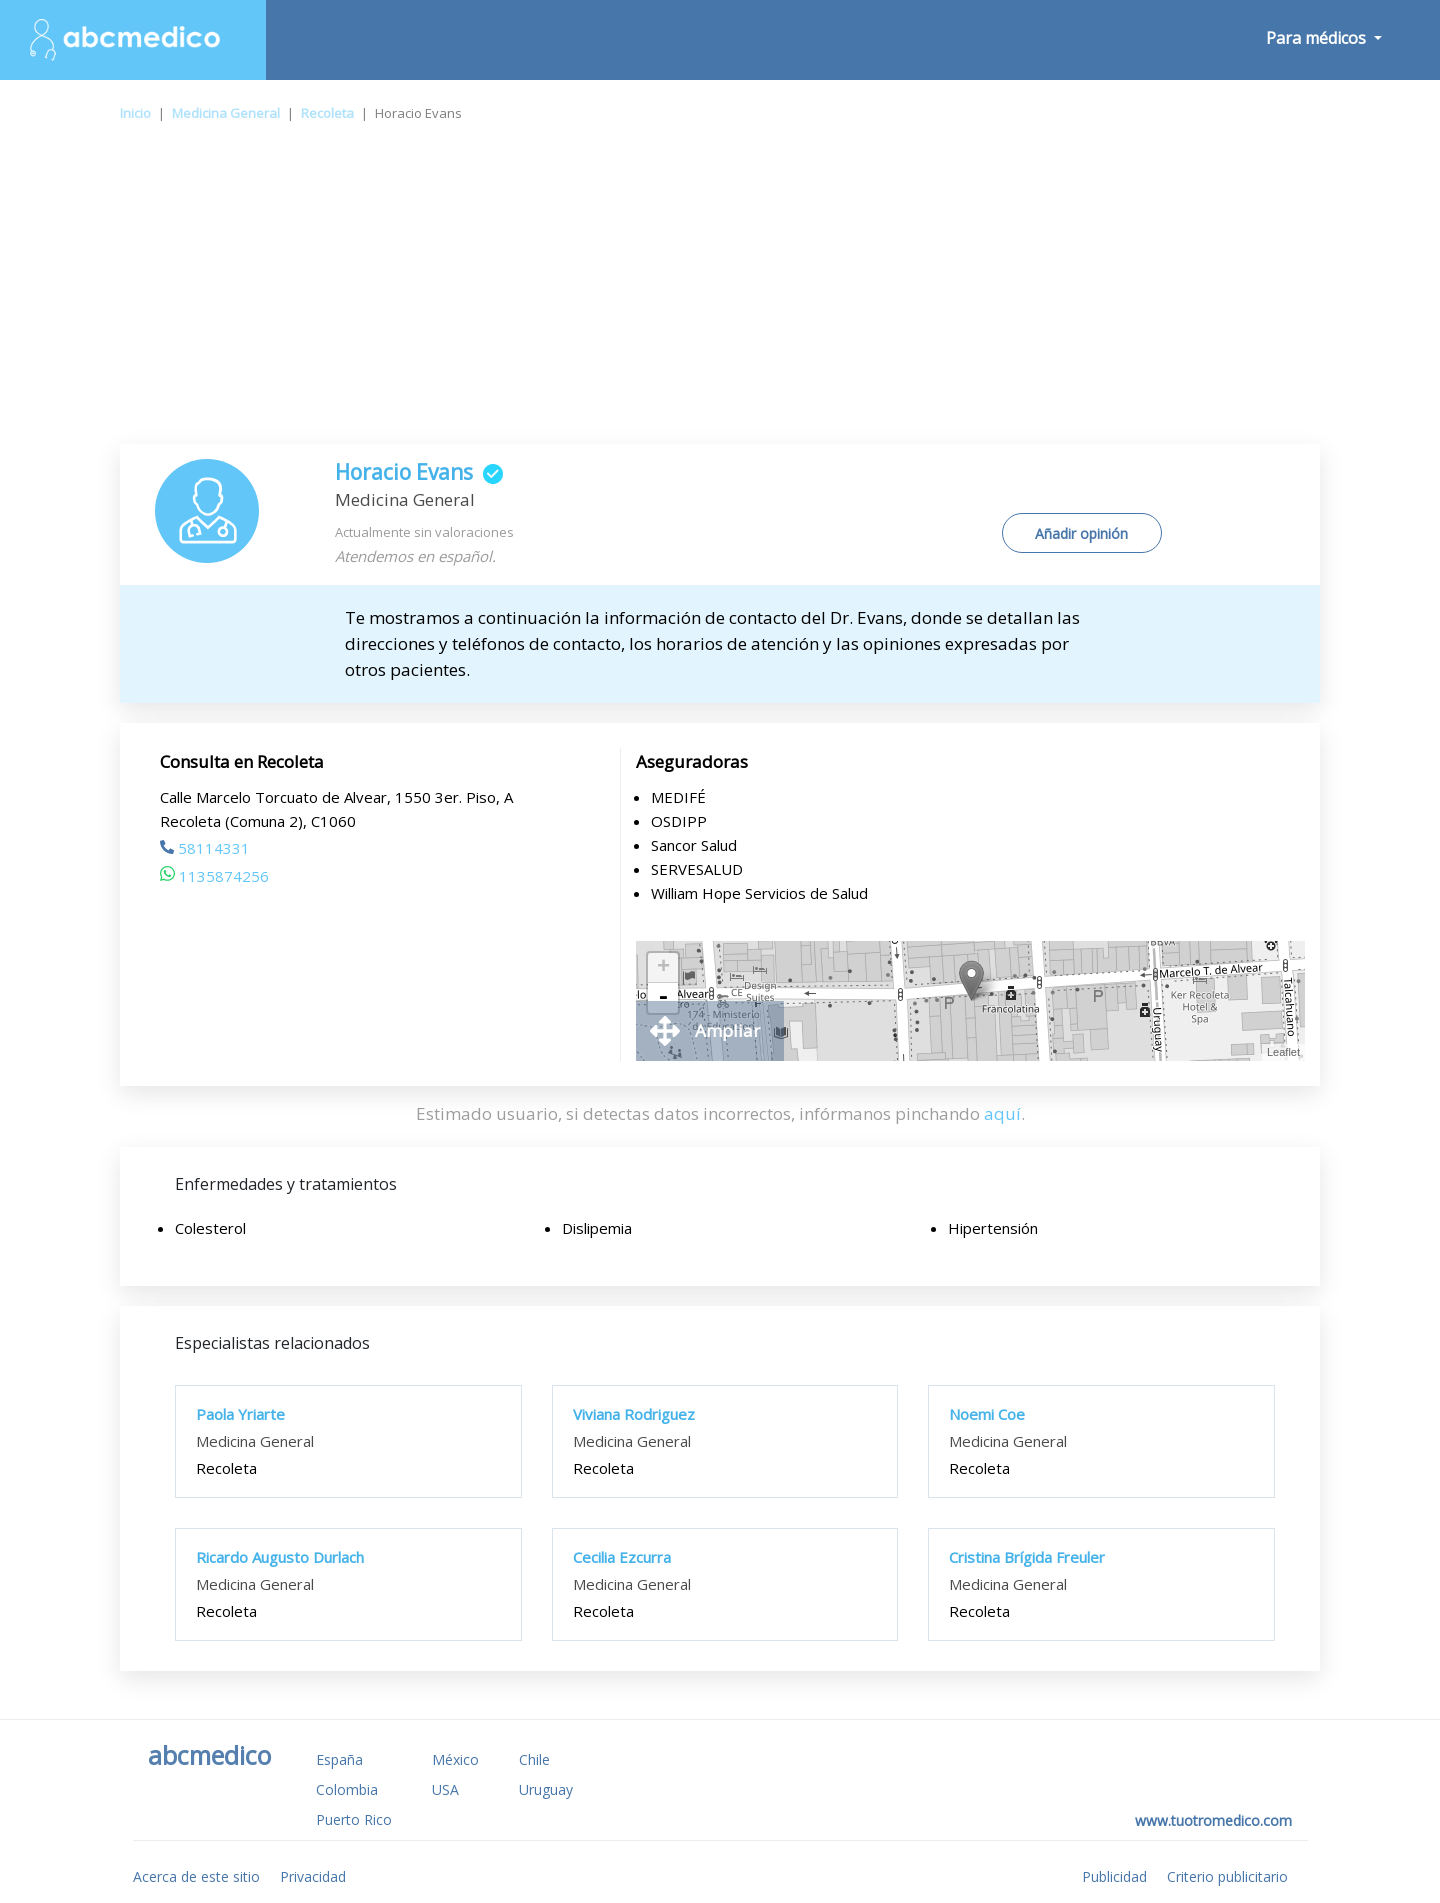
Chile (534, 1759)
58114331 (205, 848)
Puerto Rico (354, 1819)
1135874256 (214, 876)
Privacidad (313, 1876)
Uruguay (546, 1789)
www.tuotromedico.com (1213, 1820)
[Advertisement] (720, 294)
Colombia (347, 1789)
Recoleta (327, 113)
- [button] (663, 998)
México (455, 1759)
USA (445, 1789)
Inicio (135, 113)
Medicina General (226, 113)
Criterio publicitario (1227, 1876)
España (339, 1759)
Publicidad (1114, 1876)
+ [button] (663, 968)
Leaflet (1283, 1052)
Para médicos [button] (1318, 38)
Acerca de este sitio (196, 1876)
